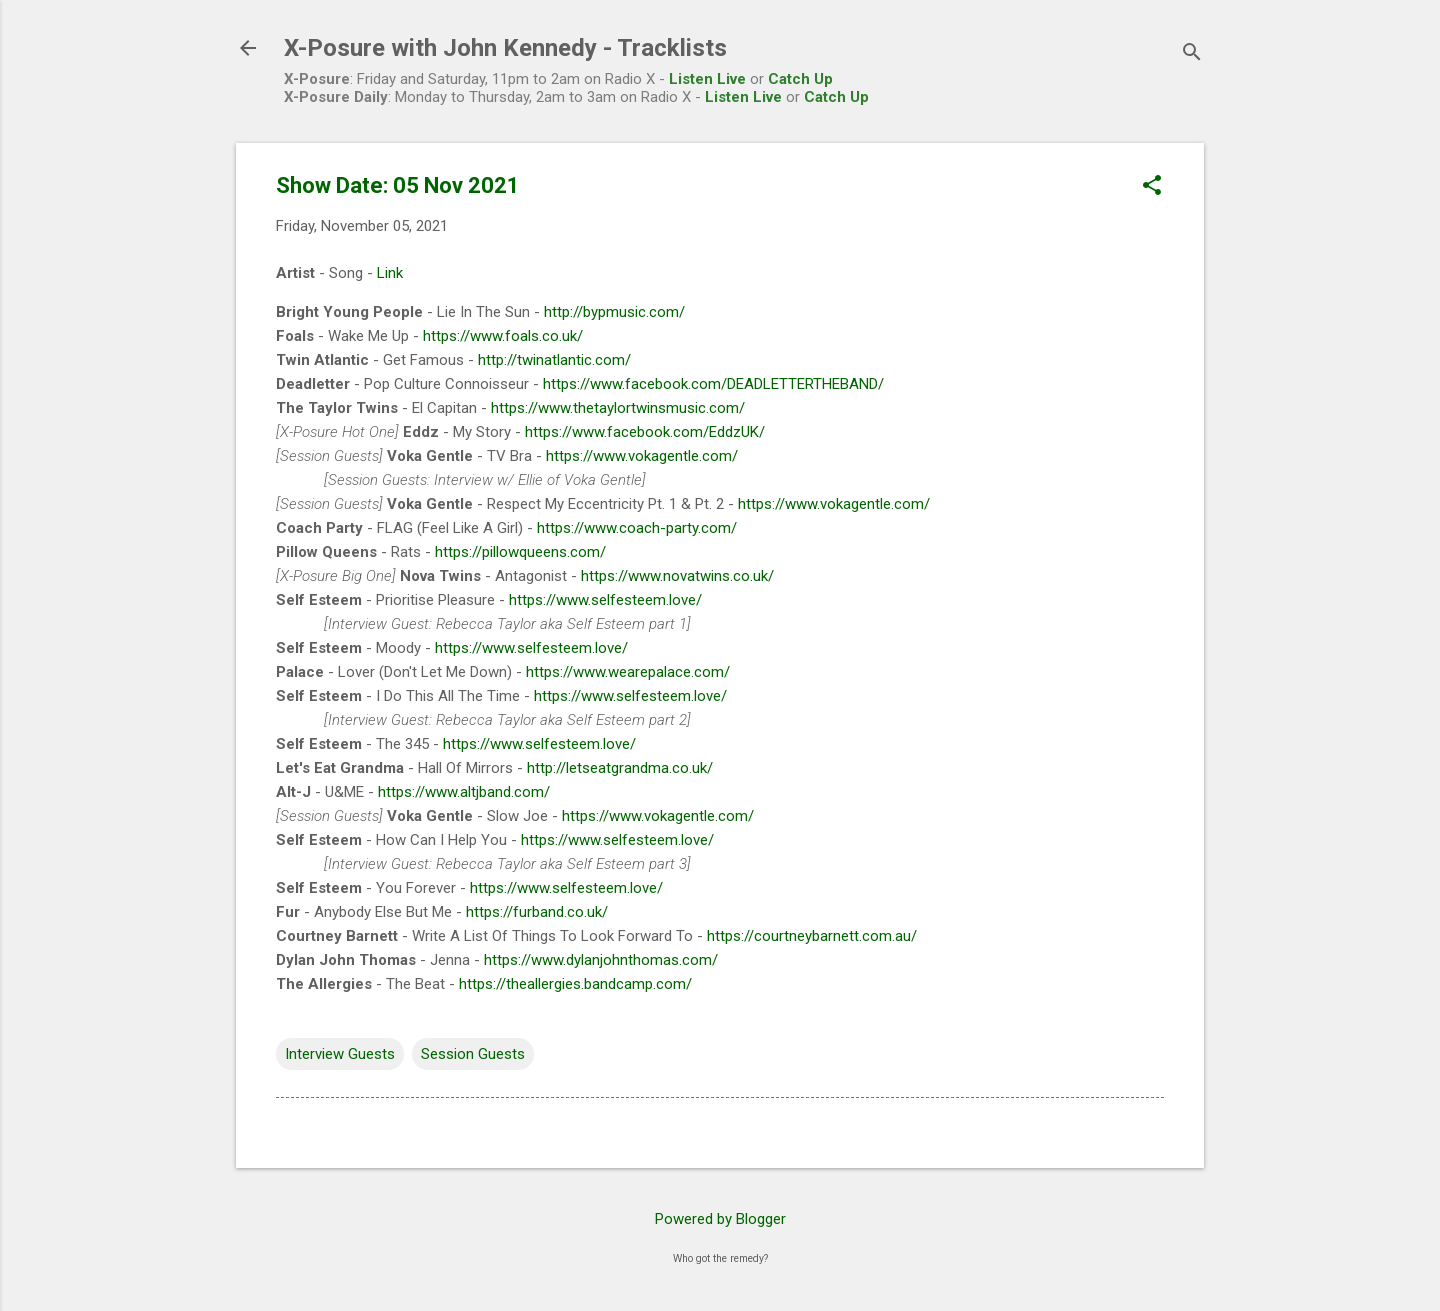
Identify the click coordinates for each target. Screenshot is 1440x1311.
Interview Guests (340, 1054)
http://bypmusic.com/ (614, 312)
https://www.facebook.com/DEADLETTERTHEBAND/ (713, 384)
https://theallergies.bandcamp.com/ (575, 984)
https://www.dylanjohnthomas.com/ (601, 960)
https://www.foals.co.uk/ (503, 336)
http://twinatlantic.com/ (554, 360)
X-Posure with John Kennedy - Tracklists (505, 48)
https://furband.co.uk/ (537, 912)
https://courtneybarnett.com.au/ (812, 936)
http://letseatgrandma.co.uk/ (620, 768)
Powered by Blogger (720, 1219)
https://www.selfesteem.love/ (605, 600)
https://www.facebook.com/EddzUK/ (645, 432)
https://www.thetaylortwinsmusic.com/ (618, 408)
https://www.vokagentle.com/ (642, 456)
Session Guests (473, 1054)
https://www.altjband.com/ (464, 792)
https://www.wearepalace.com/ (628, 672)
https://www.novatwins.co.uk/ (677, 576)
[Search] (1192, 54)
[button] (1152, 187)
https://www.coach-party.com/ (637, 528)
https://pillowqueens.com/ (520, 552)
